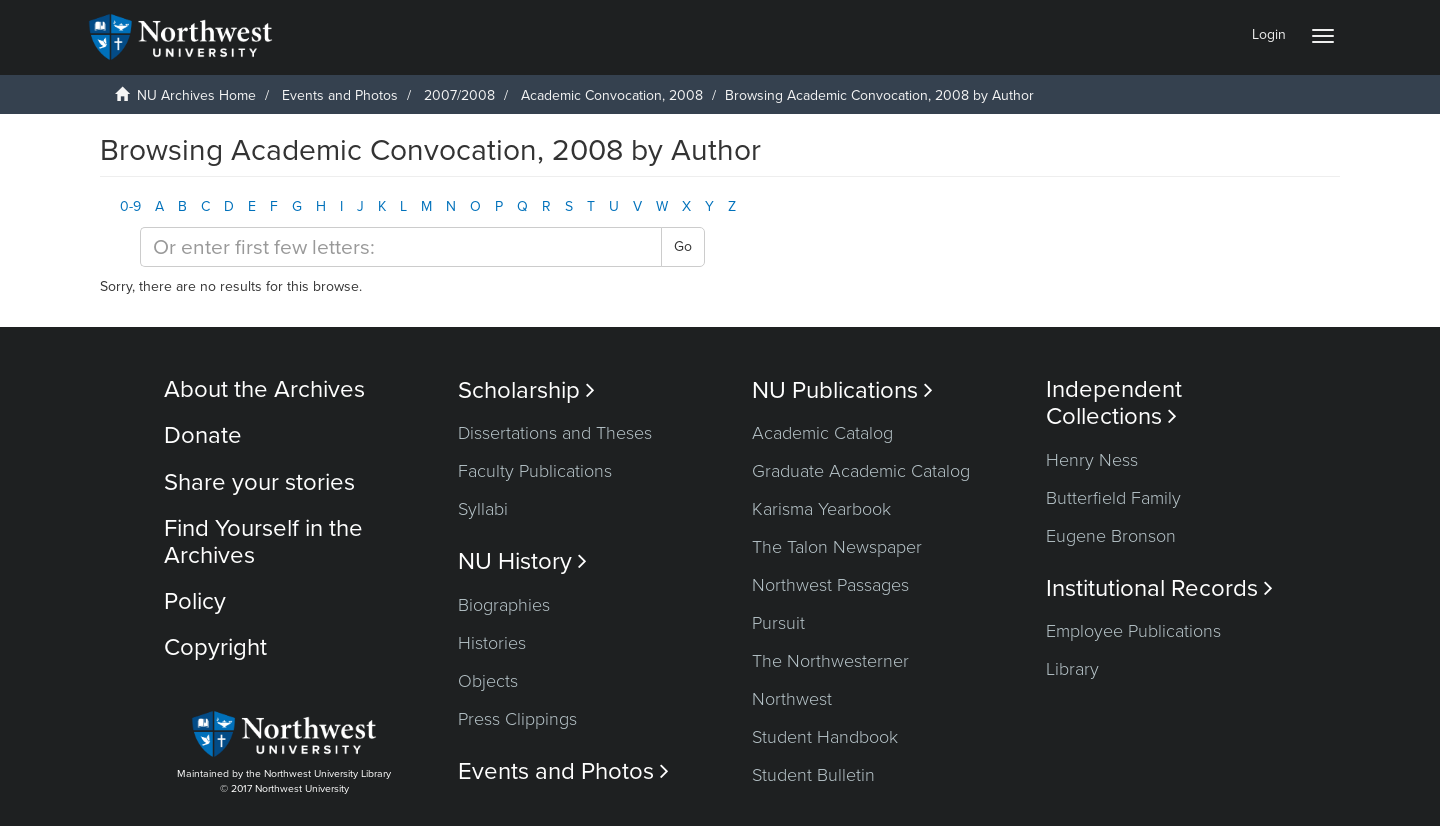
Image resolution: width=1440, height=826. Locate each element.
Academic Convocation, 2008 (612, 95)
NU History (522, 561)
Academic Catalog (822, 433)
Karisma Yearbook (821, 509)
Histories (492, 643)
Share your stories (259, 482)
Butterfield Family (1113, 498)
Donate (203, 435)
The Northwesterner (830, 661)
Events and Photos (340, 95)
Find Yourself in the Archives (263, 541)
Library (1072, 669)
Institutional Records (1159, 588)
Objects (488, 681)
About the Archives (264, 389)
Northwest (792, 699)
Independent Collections (1114, 403)
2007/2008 (459, 95)
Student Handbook (825, 737)
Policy (195, 601)
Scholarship (526, 390)
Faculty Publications (535, 471)
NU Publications (842, 390)
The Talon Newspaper (837, 547)
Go (683, 246)
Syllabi (483, 509)
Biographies (504, 605)
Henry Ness (1092, 460)
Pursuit (778, 623)
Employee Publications (1133, 631)
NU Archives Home (196, 95)
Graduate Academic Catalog (861, 471)
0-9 (130, 206)
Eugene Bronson (1111, 536)
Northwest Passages (830, 585)
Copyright (215, 647)
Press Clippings (517, 719)
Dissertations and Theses (555, 433)
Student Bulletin (813, 775)
